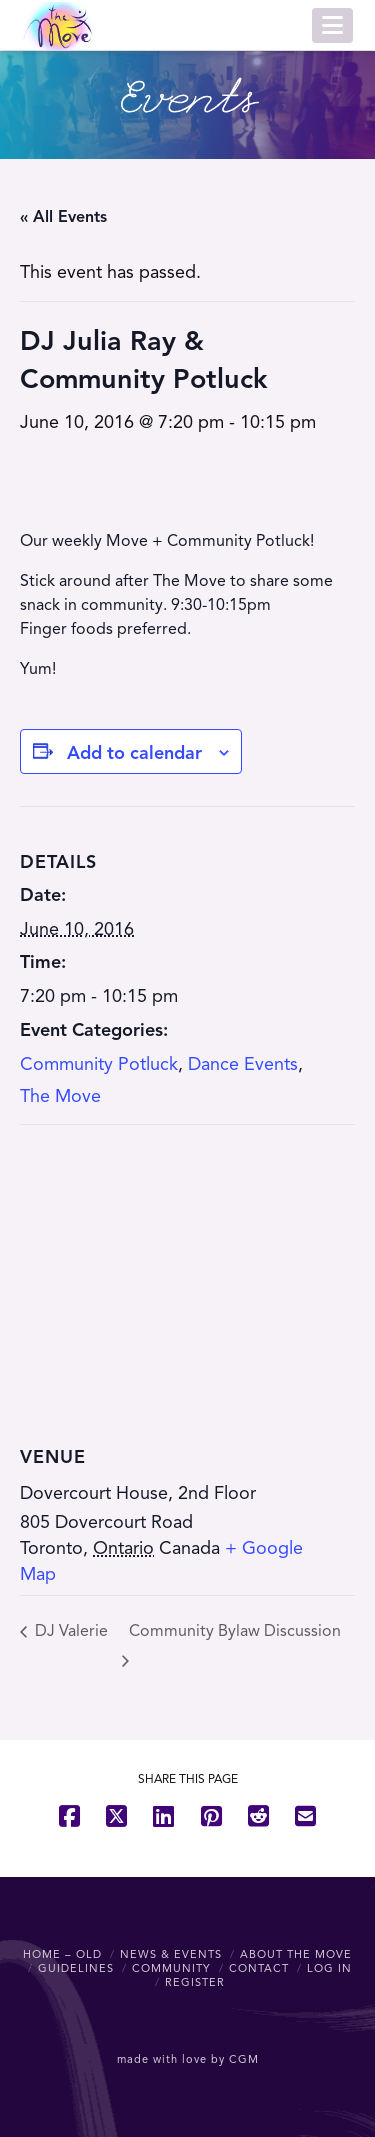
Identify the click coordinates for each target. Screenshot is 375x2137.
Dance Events (243, 1064)
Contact (259, 1968)
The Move (60, 1096)
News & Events (171, 1954)
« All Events (63, 217)
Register (195, 1982)
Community (171, 1968)
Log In (329, 1968)
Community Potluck (99, 1064)
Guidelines (76, 1968)
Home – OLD (62, 1954)
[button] (332, 25)
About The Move (296, 1954)
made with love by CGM (188, 2059)
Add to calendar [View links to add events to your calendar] (134, 753)
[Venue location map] (187, 1269)
